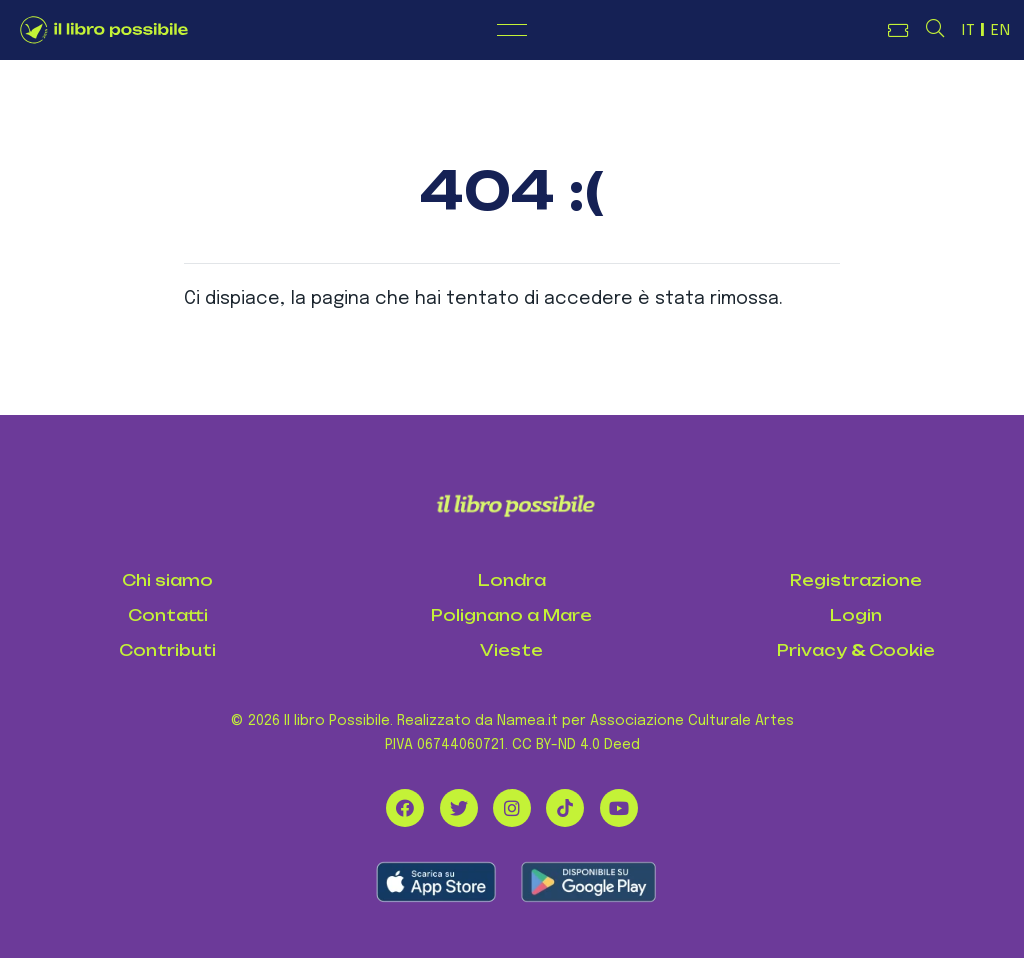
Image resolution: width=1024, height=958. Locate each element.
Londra (512, 580)
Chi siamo (167, 580)
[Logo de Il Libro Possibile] (104, 30)
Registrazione (856, 580)
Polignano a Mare (511, 615)
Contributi (167, 650)
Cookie (902, 650)
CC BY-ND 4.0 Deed (576, 745)
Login (856, 615)
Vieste (511, 650)
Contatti (168, 615)
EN (1001, 31)
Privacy (812, 650)
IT (969, 31)
